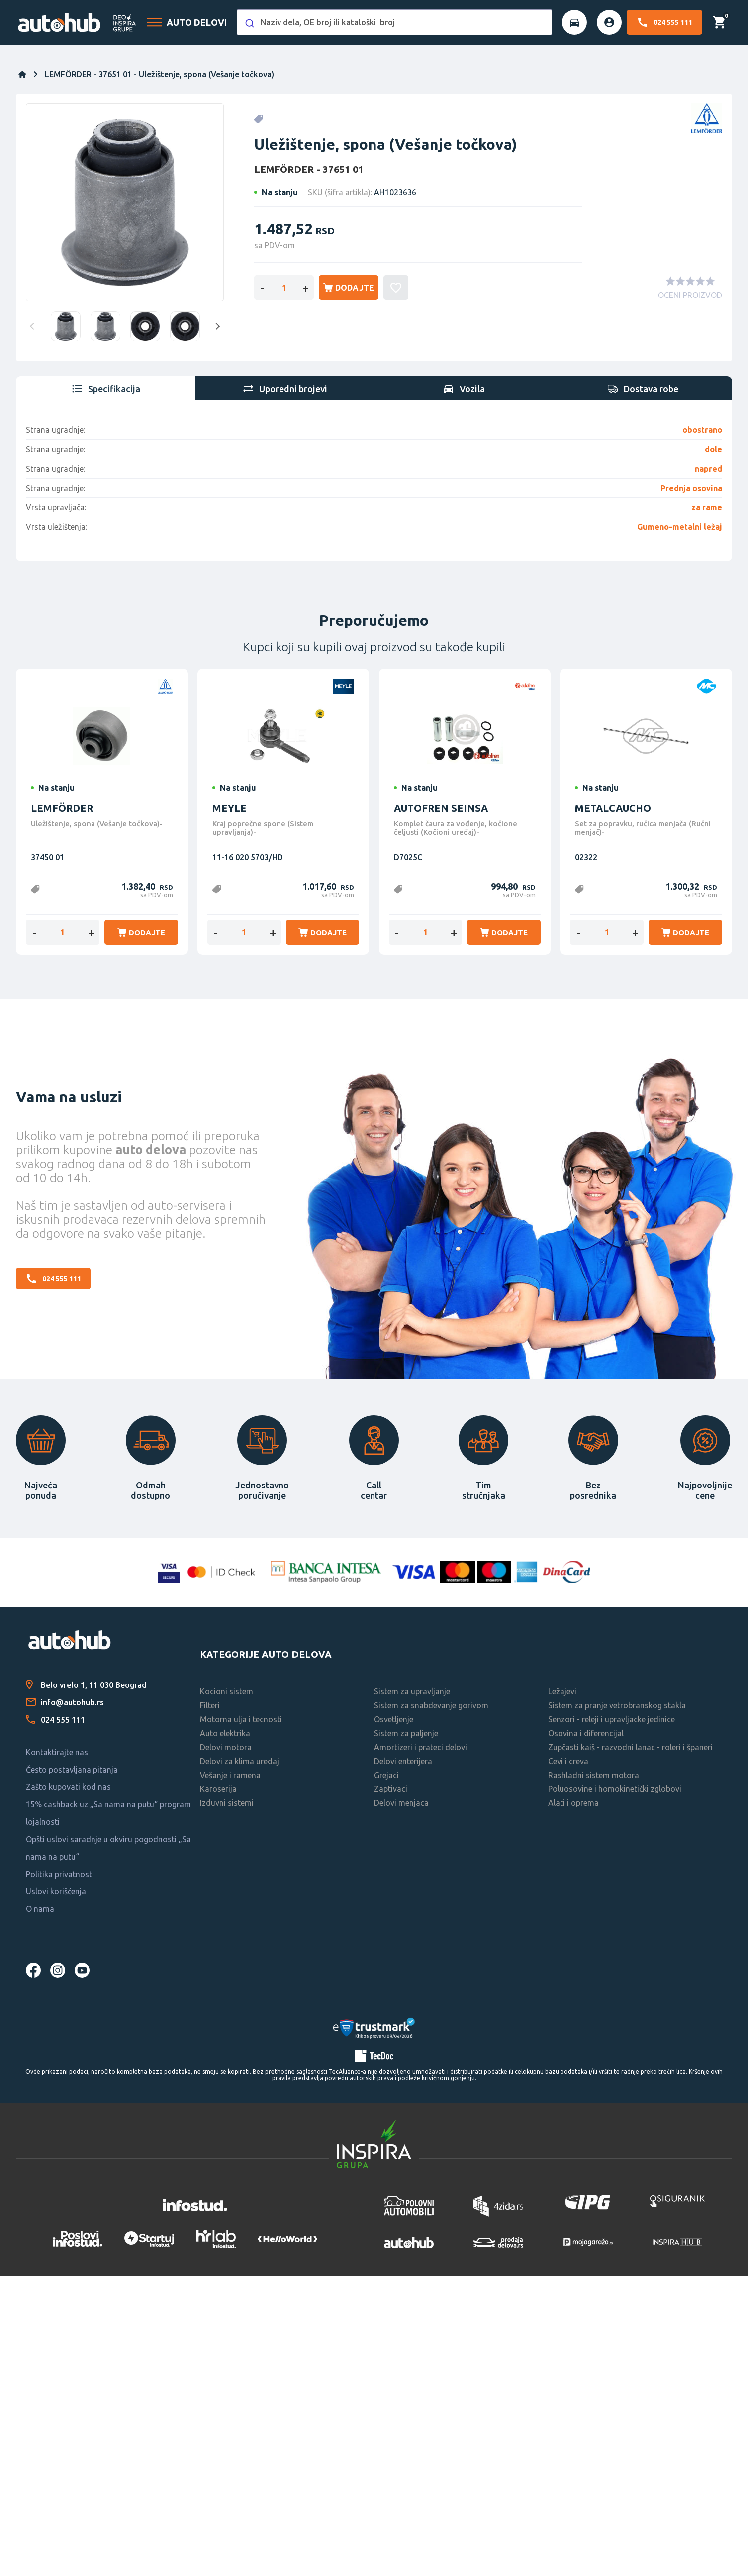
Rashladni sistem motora (593, 1775)
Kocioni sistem (226, 1691)
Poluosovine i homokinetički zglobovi (614, 1788)
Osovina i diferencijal (586, 1733)
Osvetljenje (393, 1719)
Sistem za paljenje (406, 1733)
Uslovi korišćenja (56, 1891)
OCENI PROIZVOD (690, 295)
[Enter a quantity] (284, 287)
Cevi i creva (568, 1761)
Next (216, 326)
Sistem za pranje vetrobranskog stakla (617, 1705)
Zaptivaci (390, 1788)
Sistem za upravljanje (412, 1691)
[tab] (105, 388)
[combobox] (394, 22)
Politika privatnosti (60, 1874)
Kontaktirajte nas (57, 1752)
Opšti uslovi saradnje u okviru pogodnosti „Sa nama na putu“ (108, 1848)
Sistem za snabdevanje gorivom (431, 1705)
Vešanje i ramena (230, 1775)
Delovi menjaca (401, 1802)
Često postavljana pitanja (72, 1769)
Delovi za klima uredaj (239, 1761)
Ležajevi (562, 1691)
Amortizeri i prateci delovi (420, 1747)
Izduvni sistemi (227, 1802)
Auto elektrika (225, 1733)
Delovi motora (226, 1747)
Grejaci (386, 1775)
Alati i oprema (573, 1802)
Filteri (210, 1705)
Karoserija (218, 1788)
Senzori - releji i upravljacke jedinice (611, 1719)
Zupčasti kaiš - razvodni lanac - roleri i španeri (630, 1747)
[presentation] (105, 388)
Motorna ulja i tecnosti (241, 1719)
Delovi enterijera (403, 1761)
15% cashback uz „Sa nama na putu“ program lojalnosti (108, 1813)
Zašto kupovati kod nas (68, 1787)
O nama (40, 1908)
